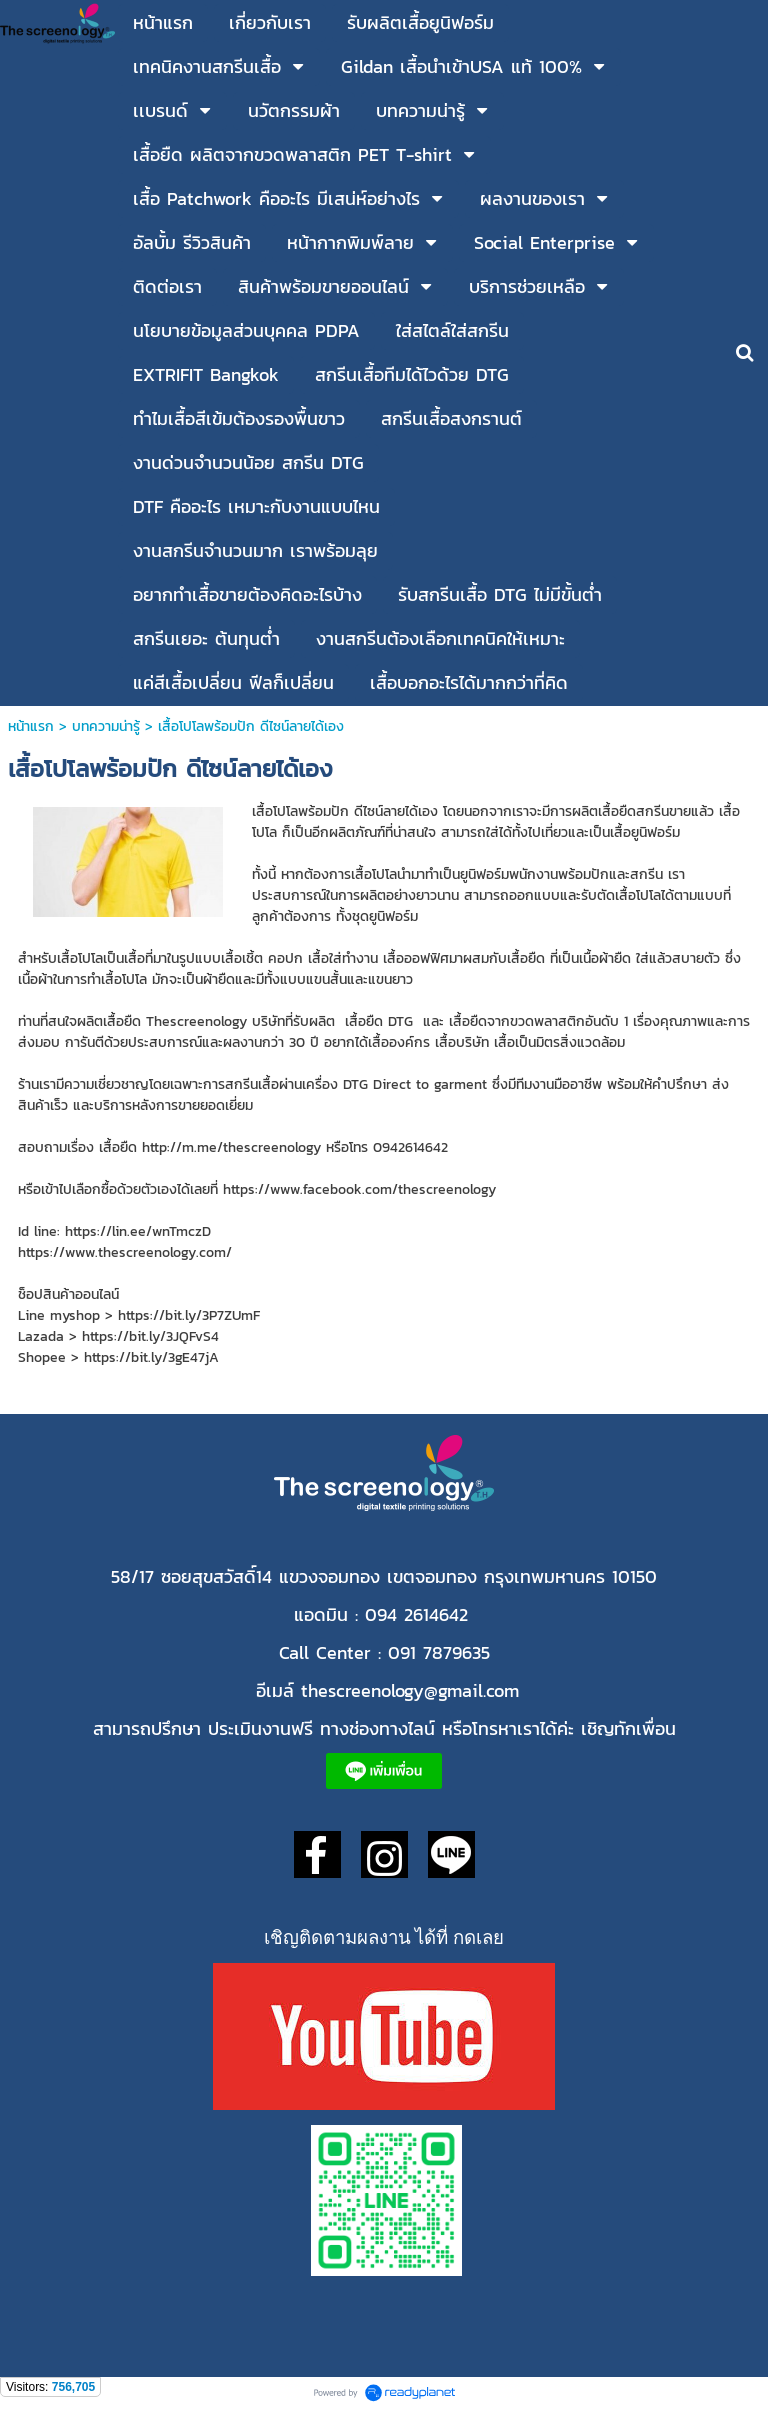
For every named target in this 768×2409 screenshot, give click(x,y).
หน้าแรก (33, 726)
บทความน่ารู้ (106, 726)
